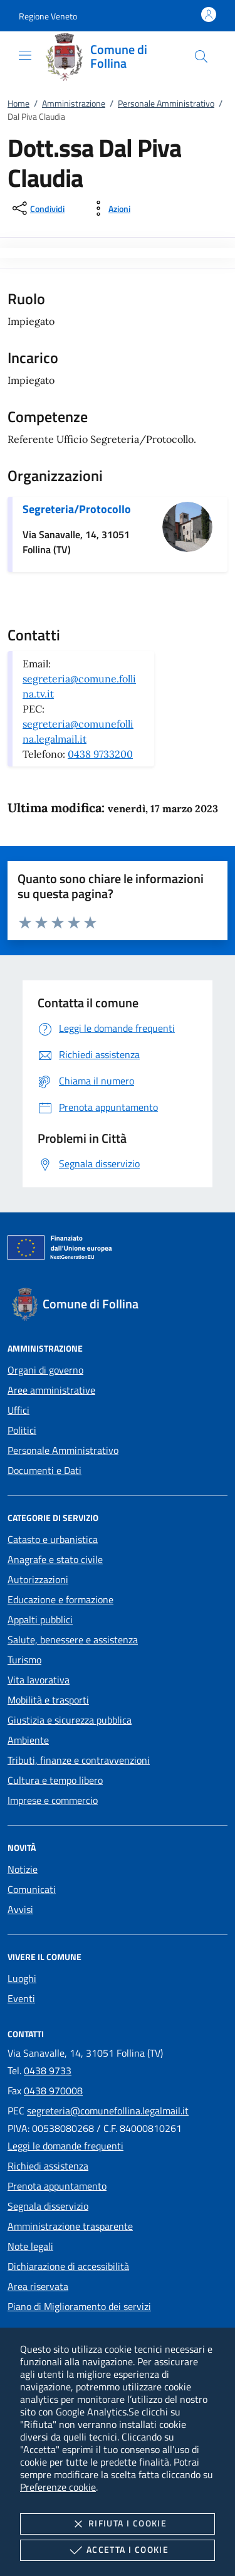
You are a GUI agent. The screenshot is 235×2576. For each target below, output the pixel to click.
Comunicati (32, 1889)
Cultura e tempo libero (55, 1780)
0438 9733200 (100, 754)
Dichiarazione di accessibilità (68, 2266)
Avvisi (20, 1909)
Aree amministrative (51, 1389)
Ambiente (28, 1739)
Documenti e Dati (44, 1470)
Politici (22, 1430)
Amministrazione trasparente (70, 2226)
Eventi (21, 1998)
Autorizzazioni (38, 1579)
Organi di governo (45, 1369)
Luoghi (22, 1978)
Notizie (23, 1869)
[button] (48, 16)
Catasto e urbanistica (53, 1539)
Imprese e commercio (53, 1800)
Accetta (117, 2550)
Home (18, 103)
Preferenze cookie (58, 2486)
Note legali (30, 2246)
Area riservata (38, 2286)
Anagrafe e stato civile (55, 1559)
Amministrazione (73, 103)
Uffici (18, 1410)
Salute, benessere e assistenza (73, 1639)
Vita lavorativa (39, 1679)
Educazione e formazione (60, 1599)
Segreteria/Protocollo (77, 509)
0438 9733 (47, 2070)
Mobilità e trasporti (48, 1699)
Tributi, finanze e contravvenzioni (79, 1760)
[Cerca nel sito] (201, 56)
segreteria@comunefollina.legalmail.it (108, 2110)
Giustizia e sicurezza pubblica (70, 1719)
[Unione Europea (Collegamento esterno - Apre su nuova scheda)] (117, 1250)
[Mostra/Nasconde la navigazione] (25, 55)
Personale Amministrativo (166, 103)
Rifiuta (117, 2524)
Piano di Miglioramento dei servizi (79, 2306)
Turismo (24, 1659)
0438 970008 (53, 2090)
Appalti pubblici (40, 1619)
